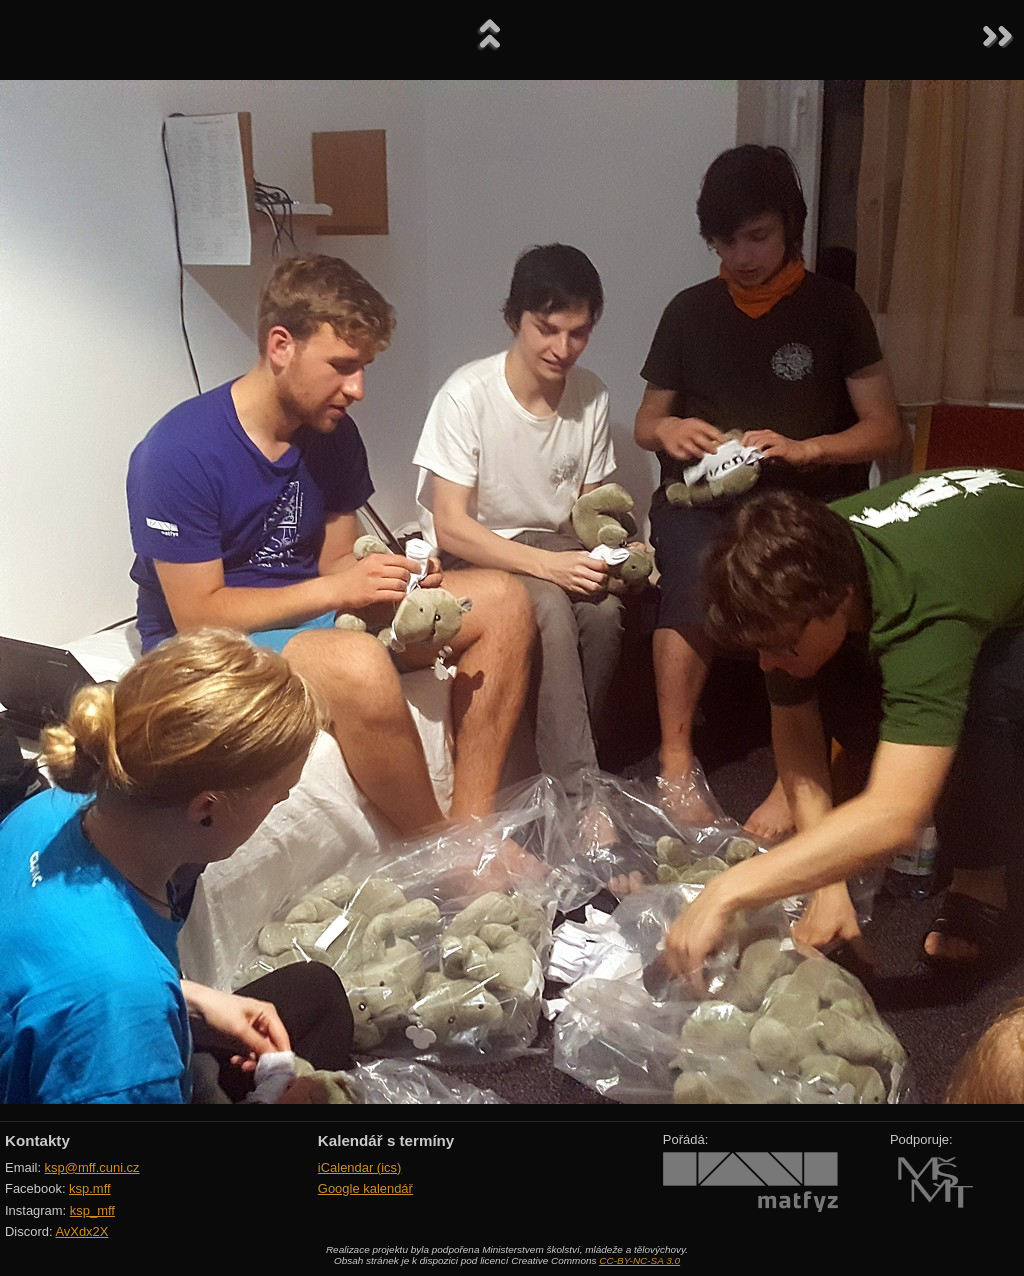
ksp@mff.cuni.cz (92, 1167)
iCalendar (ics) (360, 1167)
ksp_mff (92, 1210)
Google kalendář (365, 1188)
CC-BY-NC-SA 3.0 (639, 1260)
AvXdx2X (81, 1231)
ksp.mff (90, 1188)
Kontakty (37, 1140)
